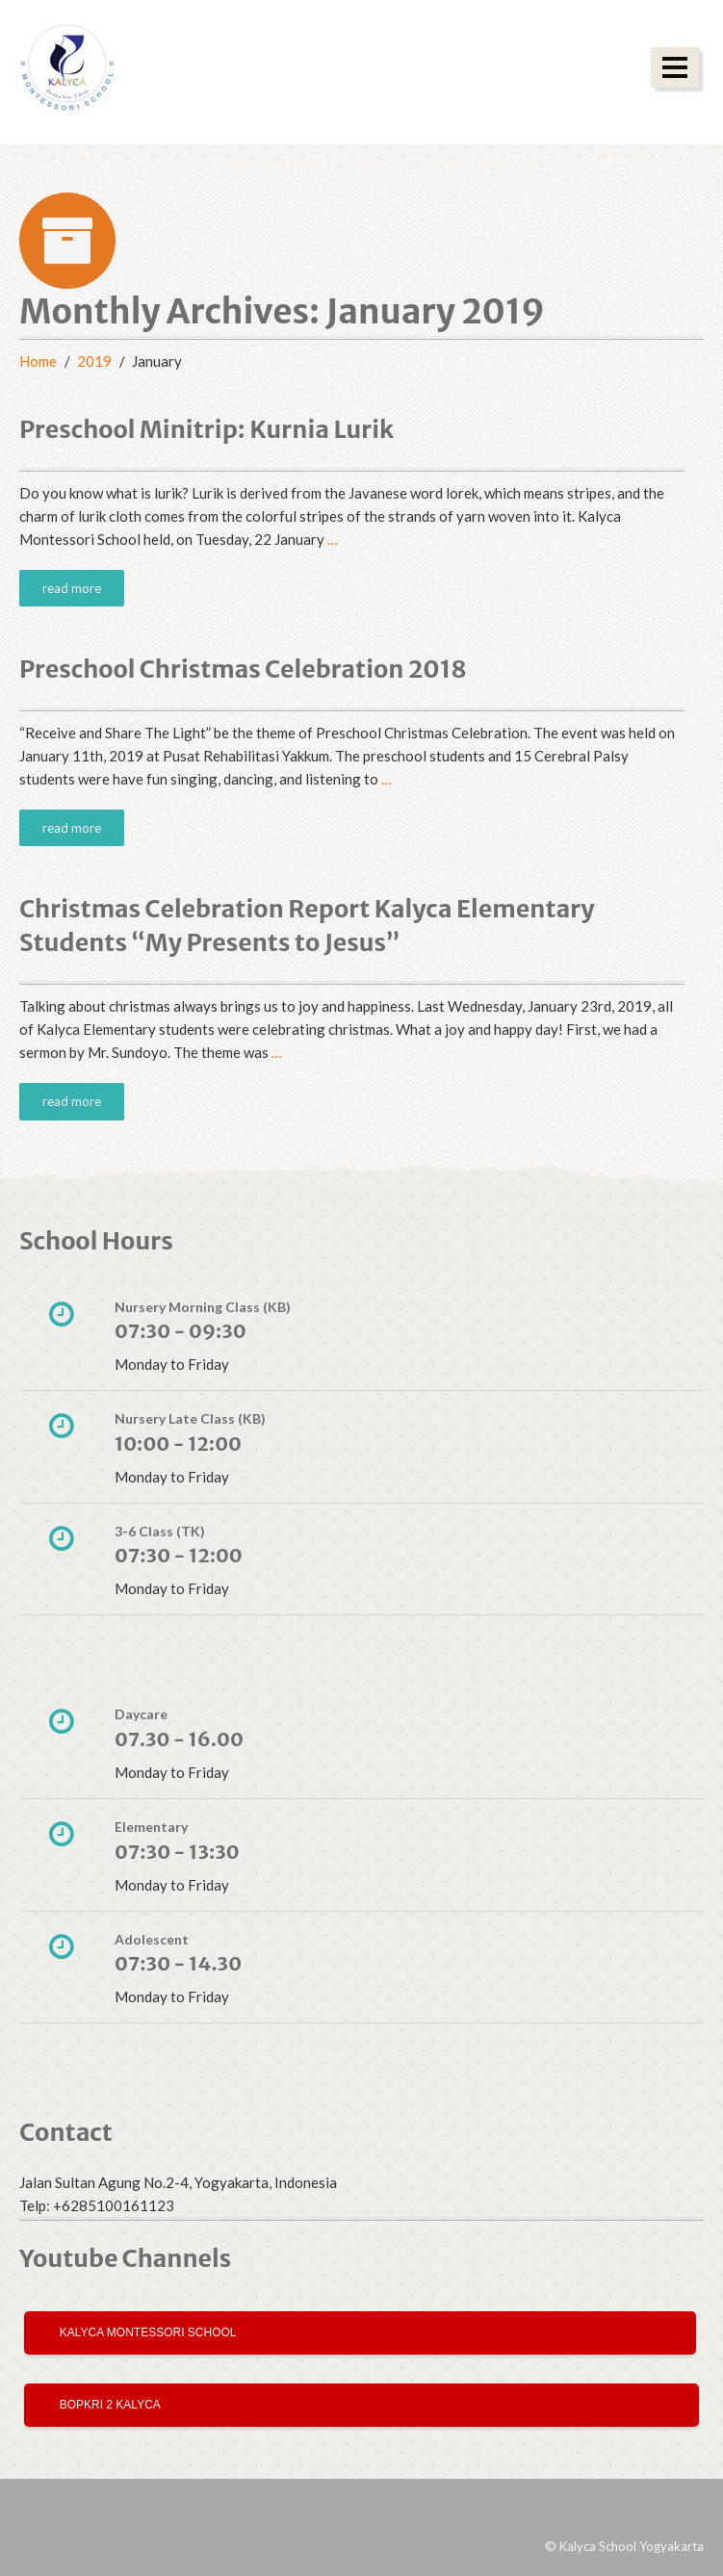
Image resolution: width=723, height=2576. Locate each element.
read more (71, 588)
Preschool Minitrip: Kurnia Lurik (206, 429)
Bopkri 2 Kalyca (107, 2404)
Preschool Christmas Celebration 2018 (243, 669)
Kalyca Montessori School (145, 2332)
